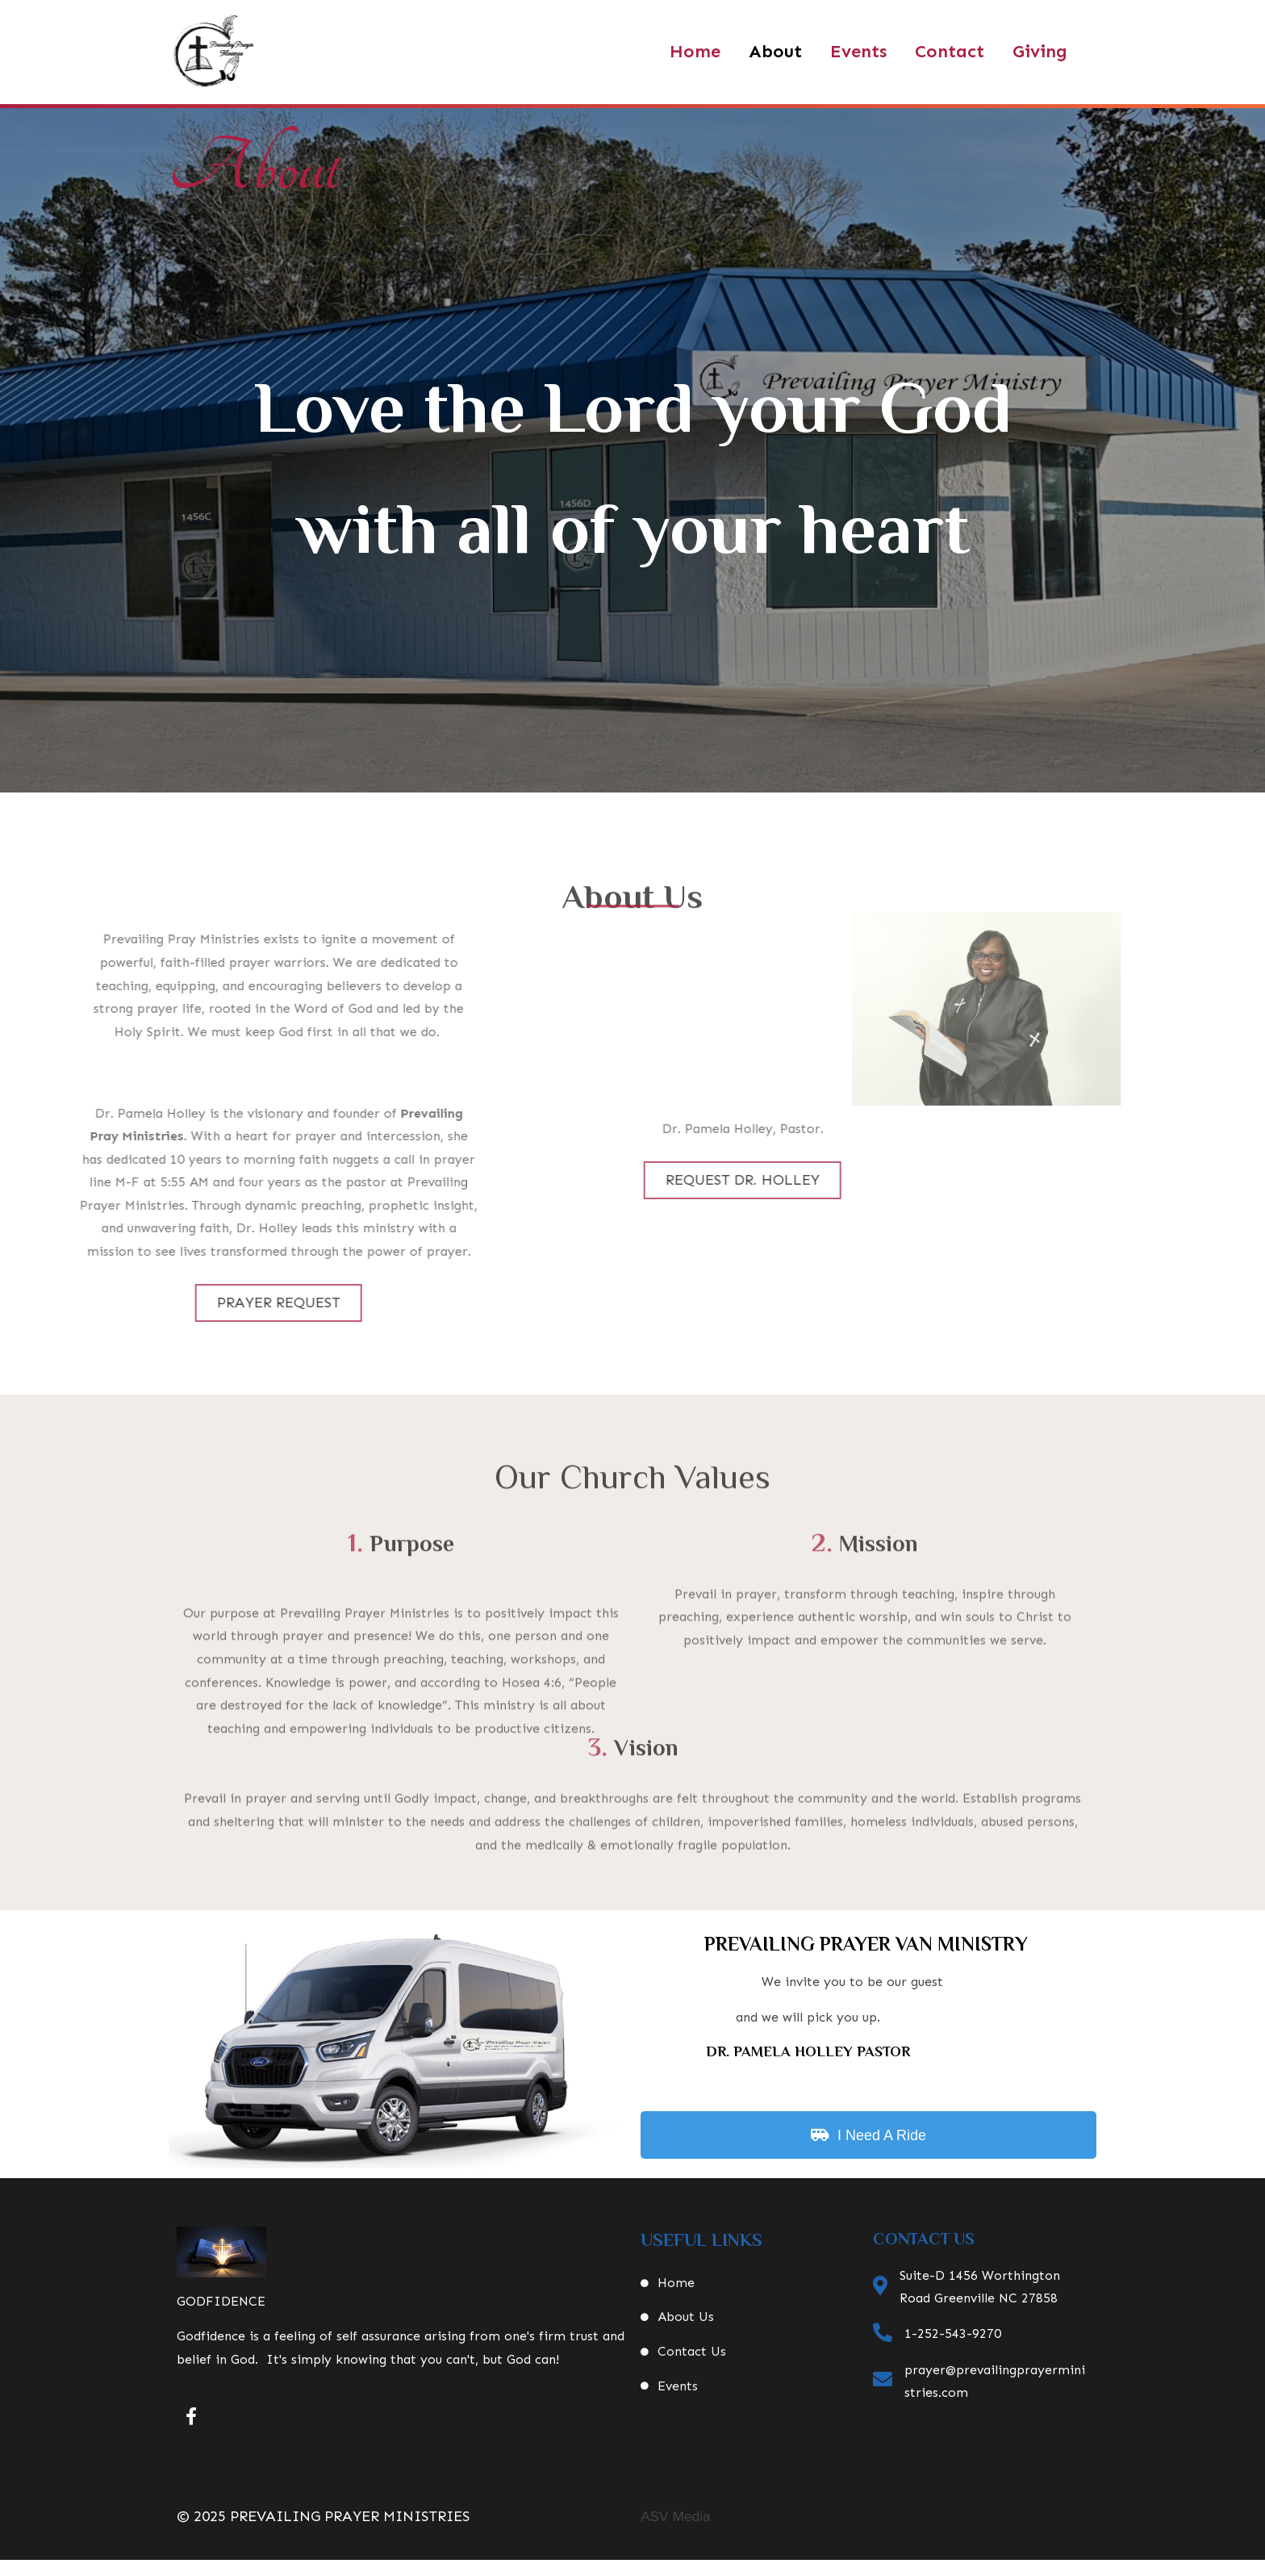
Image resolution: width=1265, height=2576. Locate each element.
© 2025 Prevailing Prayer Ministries (323, 2516)
